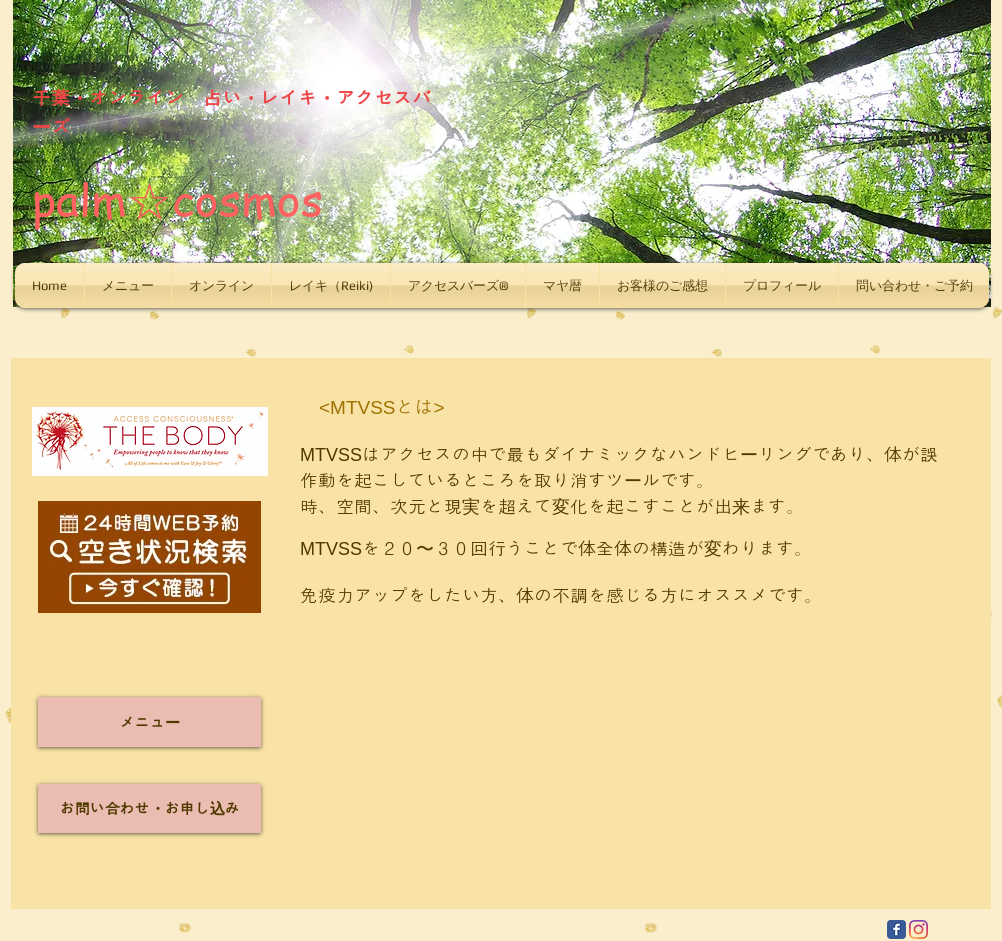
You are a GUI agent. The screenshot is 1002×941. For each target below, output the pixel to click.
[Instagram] (918, 929)
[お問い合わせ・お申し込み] (149, 808)
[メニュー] (149, 722)
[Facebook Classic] (896, 929)
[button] (128, 285)
